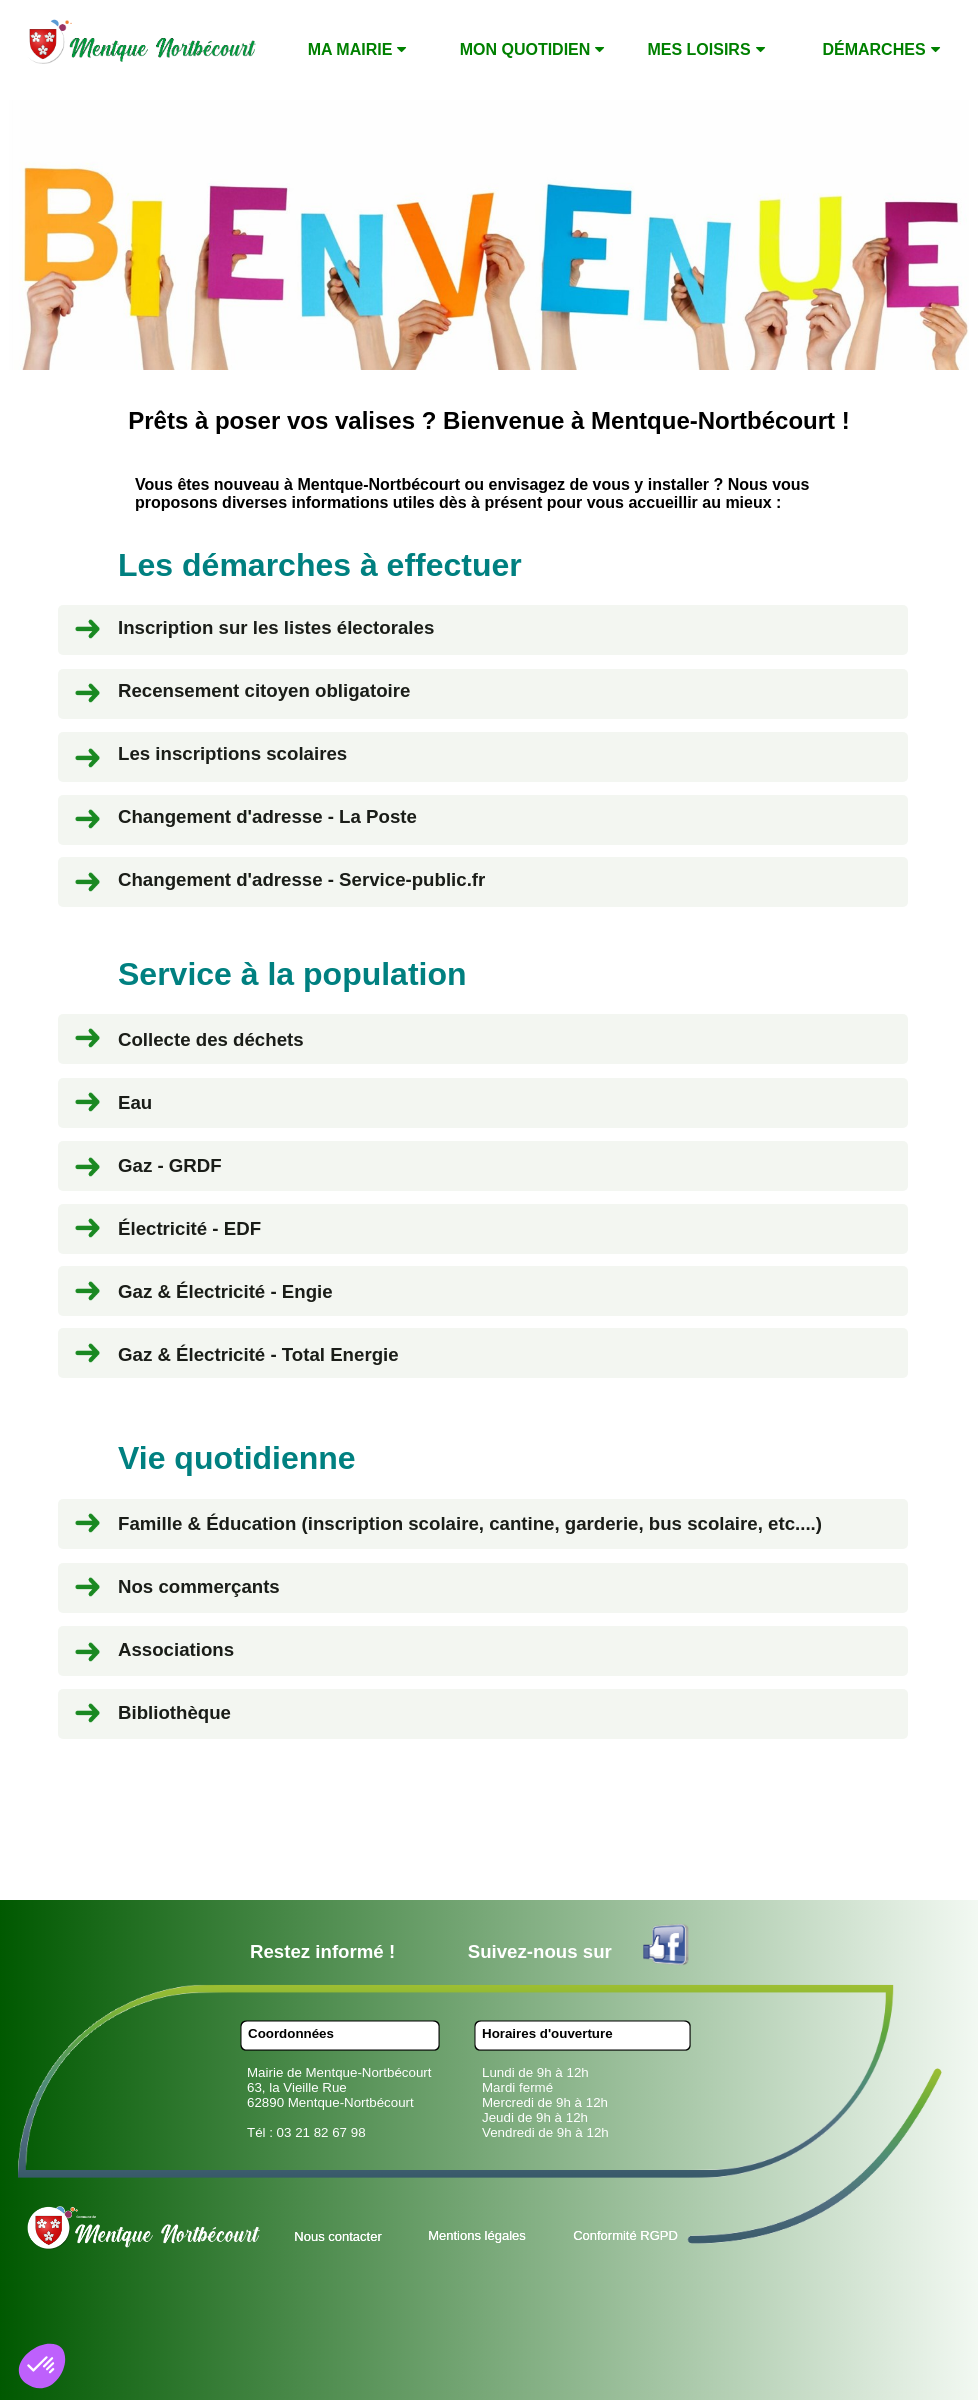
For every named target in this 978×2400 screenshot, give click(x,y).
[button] (42, 2366)
